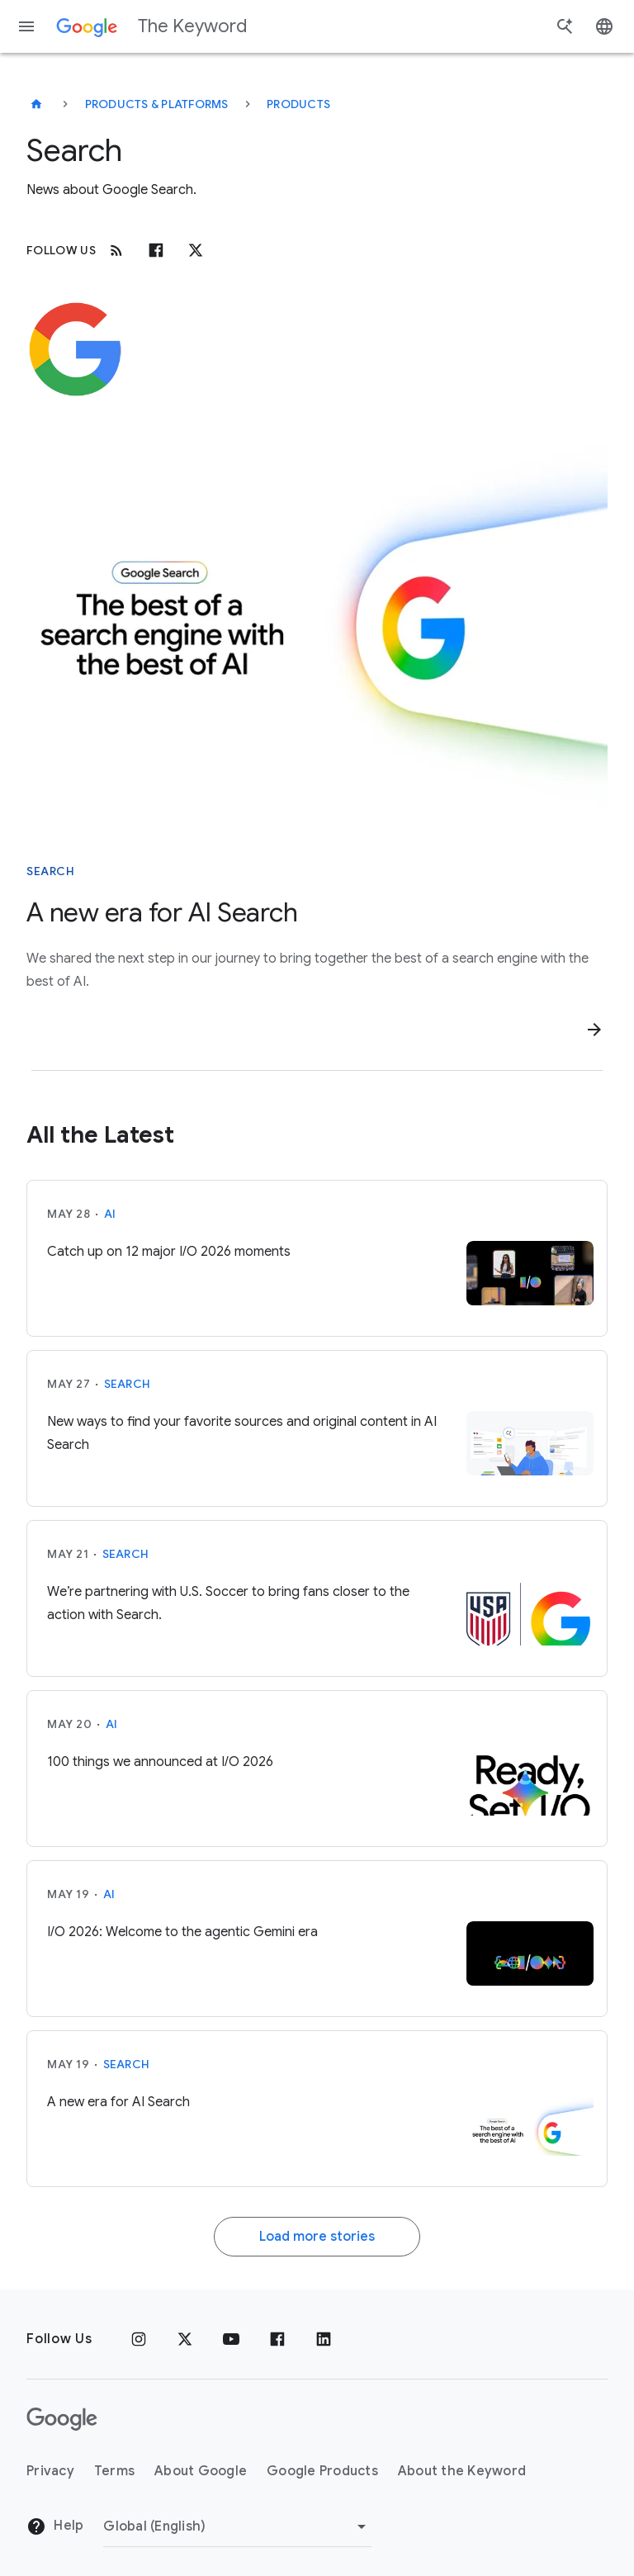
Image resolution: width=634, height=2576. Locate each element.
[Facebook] (156, 250)
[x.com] (195, 250)
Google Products (322, 2471)
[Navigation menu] (26, 26)
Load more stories (317, 2236)
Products (298, 104)
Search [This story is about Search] (50, 871)
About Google (200, 2471)
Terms (114, 2471)
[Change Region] (237, 2526)
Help (54, 2526)
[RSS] (116, 250)
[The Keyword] (36, 104)
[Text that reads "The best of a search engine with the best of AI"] (317, 627)
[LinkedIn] (323, 2339)
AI (110, 1213)
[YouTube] (231, 2339)
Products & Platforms (157, 104)
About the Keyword (462, 2471)
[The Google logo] (61, 2419)
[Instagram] (138, 2339)
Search (127, 1383)
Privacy (50, 2471)
